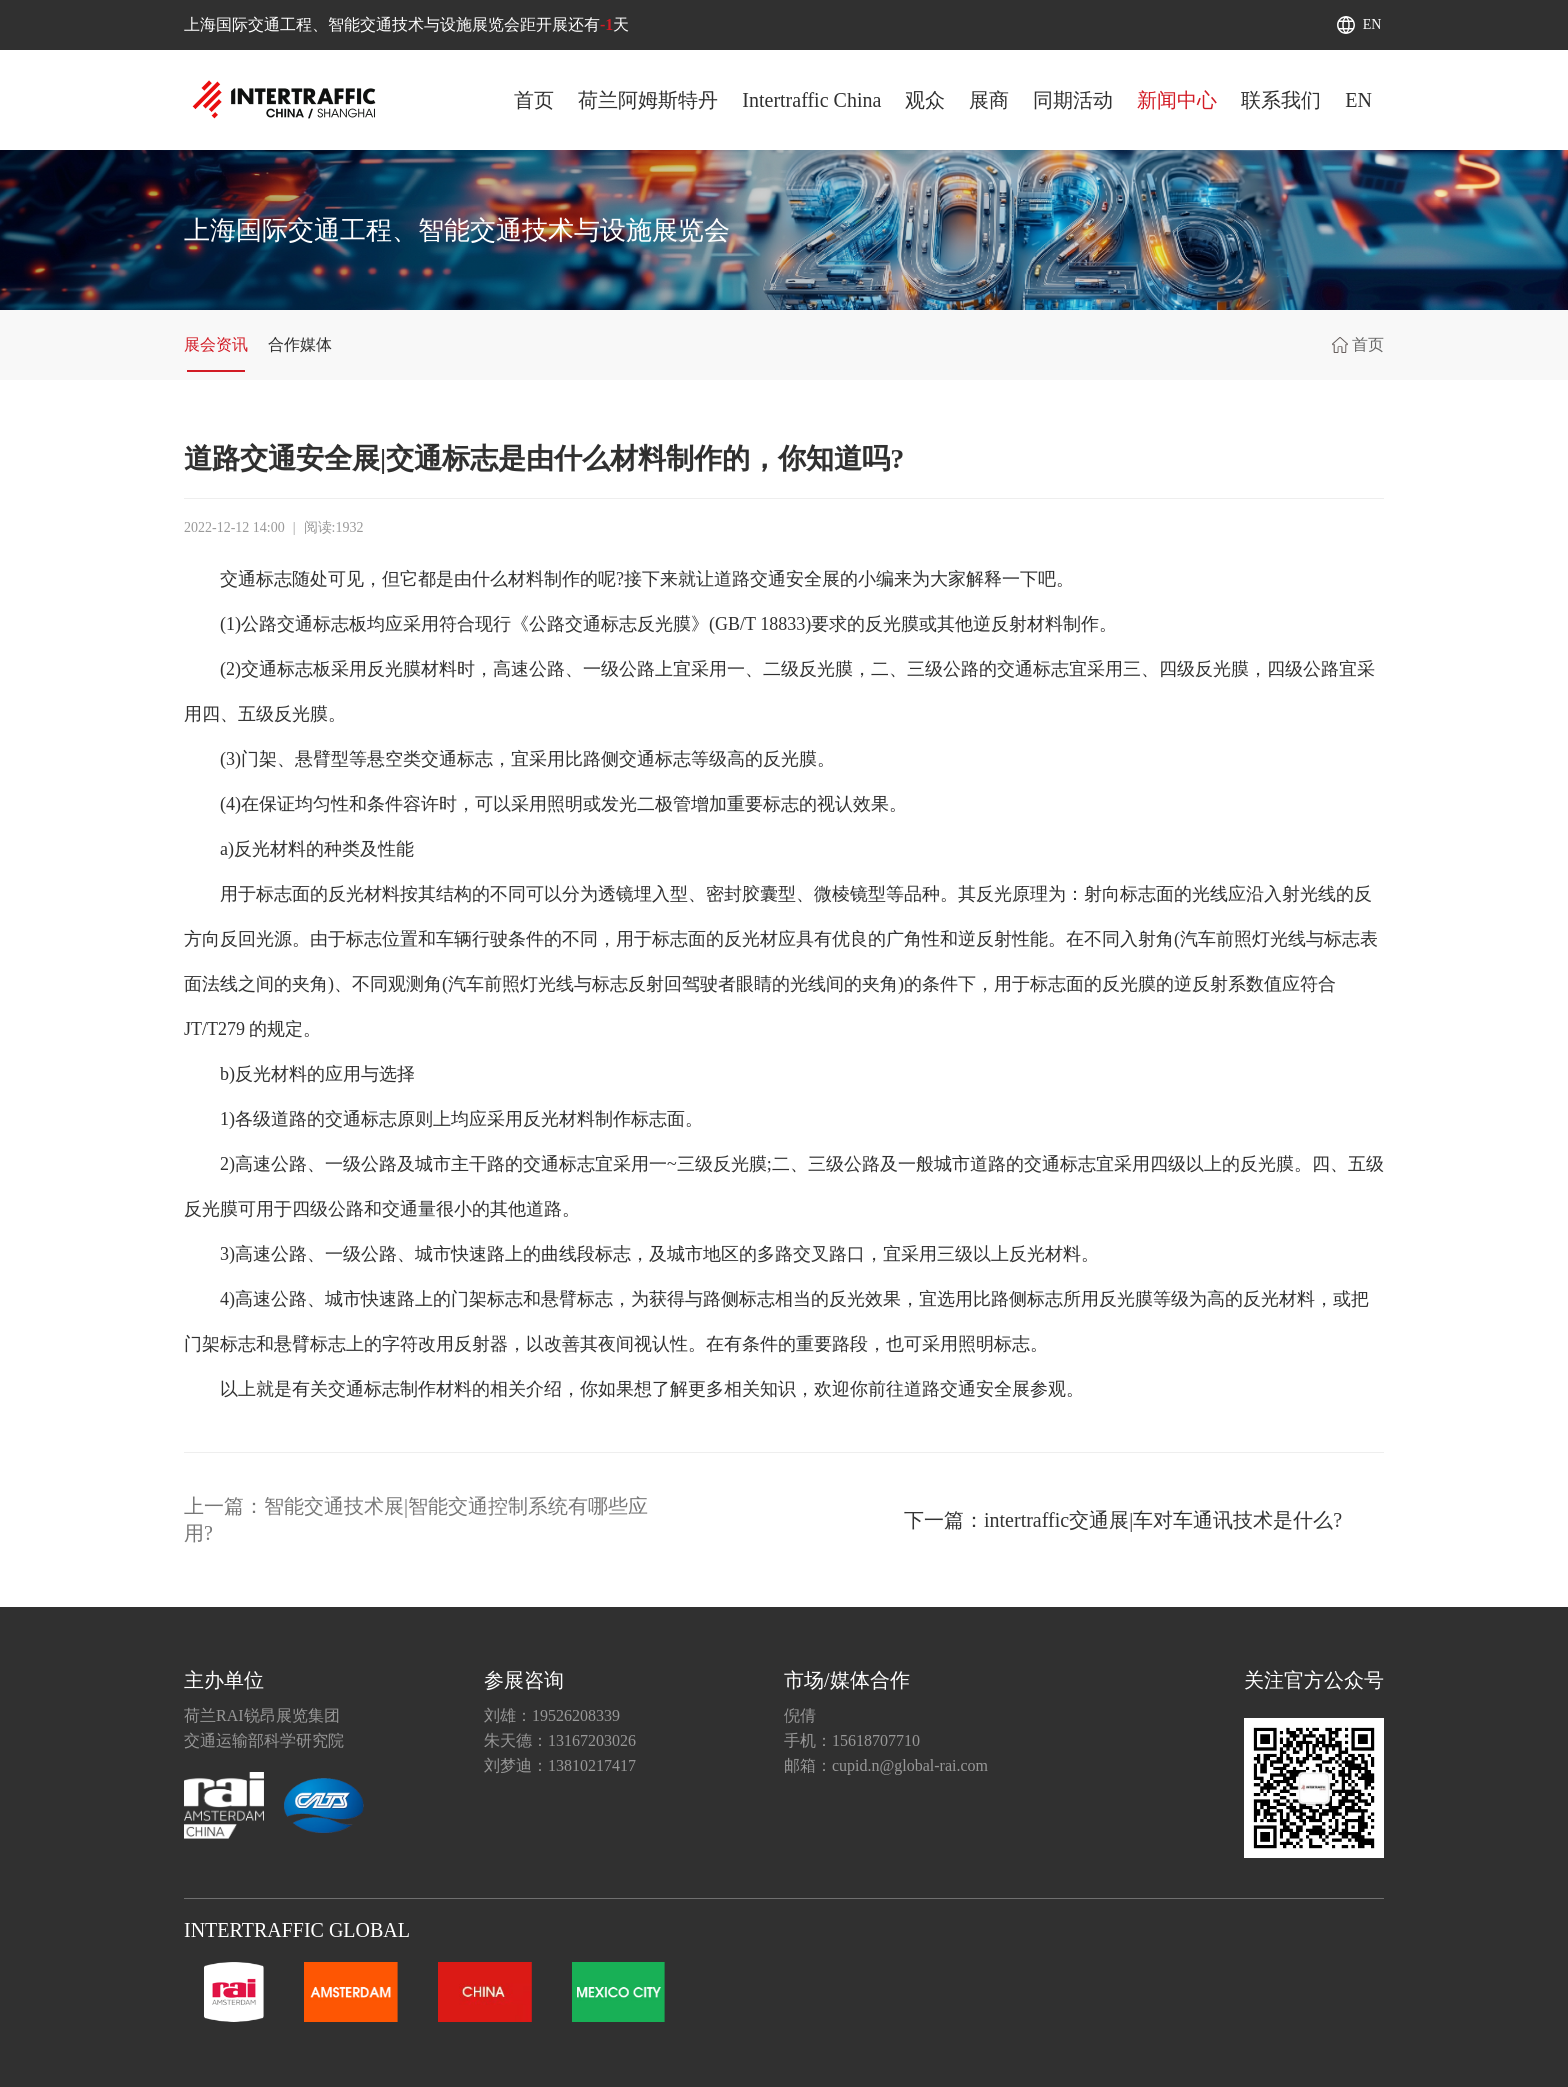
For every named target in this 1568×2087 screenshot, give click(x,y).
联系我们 (1281, 100)
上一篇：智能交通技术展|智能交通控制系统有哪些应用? (416, 1519)
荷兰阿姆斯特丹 (648, 100)
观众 (925, 100)
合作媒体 (300, 344)
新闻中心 (1177, 100)
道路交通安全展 (777, 579)
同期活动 (1073, 100)
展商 (989, 100)
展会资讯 (216, 344)
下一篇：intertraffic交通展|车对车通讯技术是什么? (1123, 1520)
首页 (534, 100)
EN (1372, 24)
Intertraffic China (811, 100)
